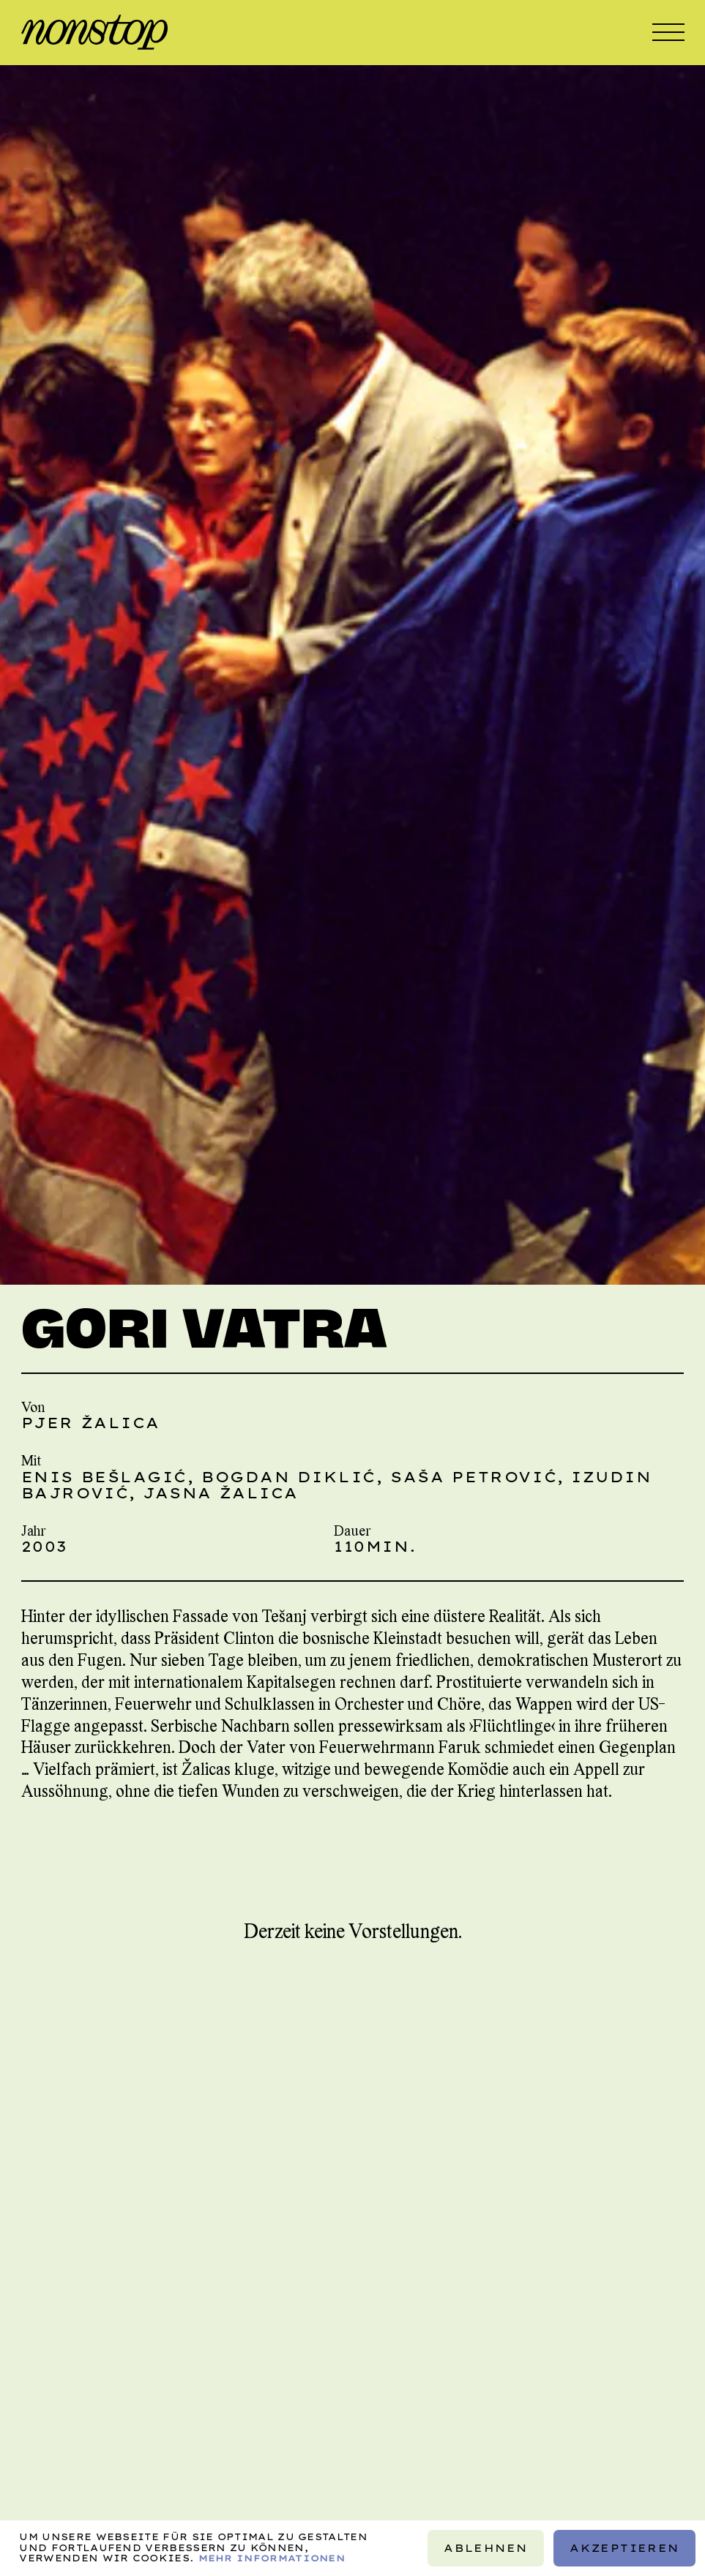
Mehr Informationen (272, 2558)
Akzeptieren (624, 2548)
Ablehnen (485, 2548)
